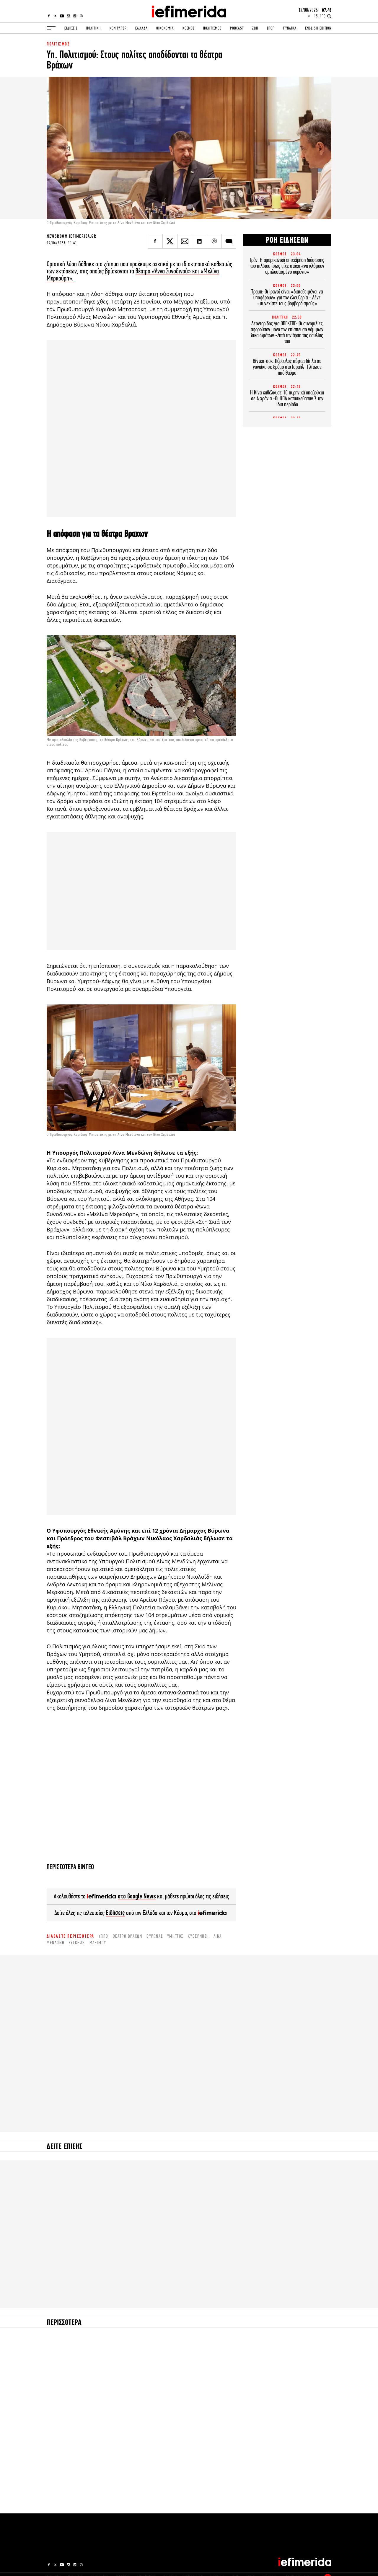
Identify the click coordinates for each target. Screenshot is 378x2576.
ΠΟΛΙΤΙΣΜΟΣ (212, 28)
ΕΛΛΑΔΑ (141, 28)
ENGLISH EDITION (318, 28)
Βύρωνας (154, 1936)
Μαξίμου (97, 1942)
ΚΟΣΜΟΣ (188, 28)
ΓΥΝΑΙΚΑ (289, 28)
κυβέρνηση (198, 1936)
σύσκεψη (77, 1942)
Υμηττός (175, 1936)
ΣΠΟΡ (271, 28)
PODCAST (237, 28)
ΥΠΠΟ (103, 1936)
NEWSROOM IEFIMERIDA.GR (71, 236)
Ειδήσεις (115, 1912)
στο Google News (137, 1896)
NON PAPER (118, 28)
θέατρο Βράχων (127, 1936)
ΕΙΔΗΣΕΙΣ (70, 28)
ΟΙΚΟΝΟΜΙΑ (165, 28)
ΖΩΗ (255, 28)
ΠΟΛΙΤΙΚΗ (93, 28)
